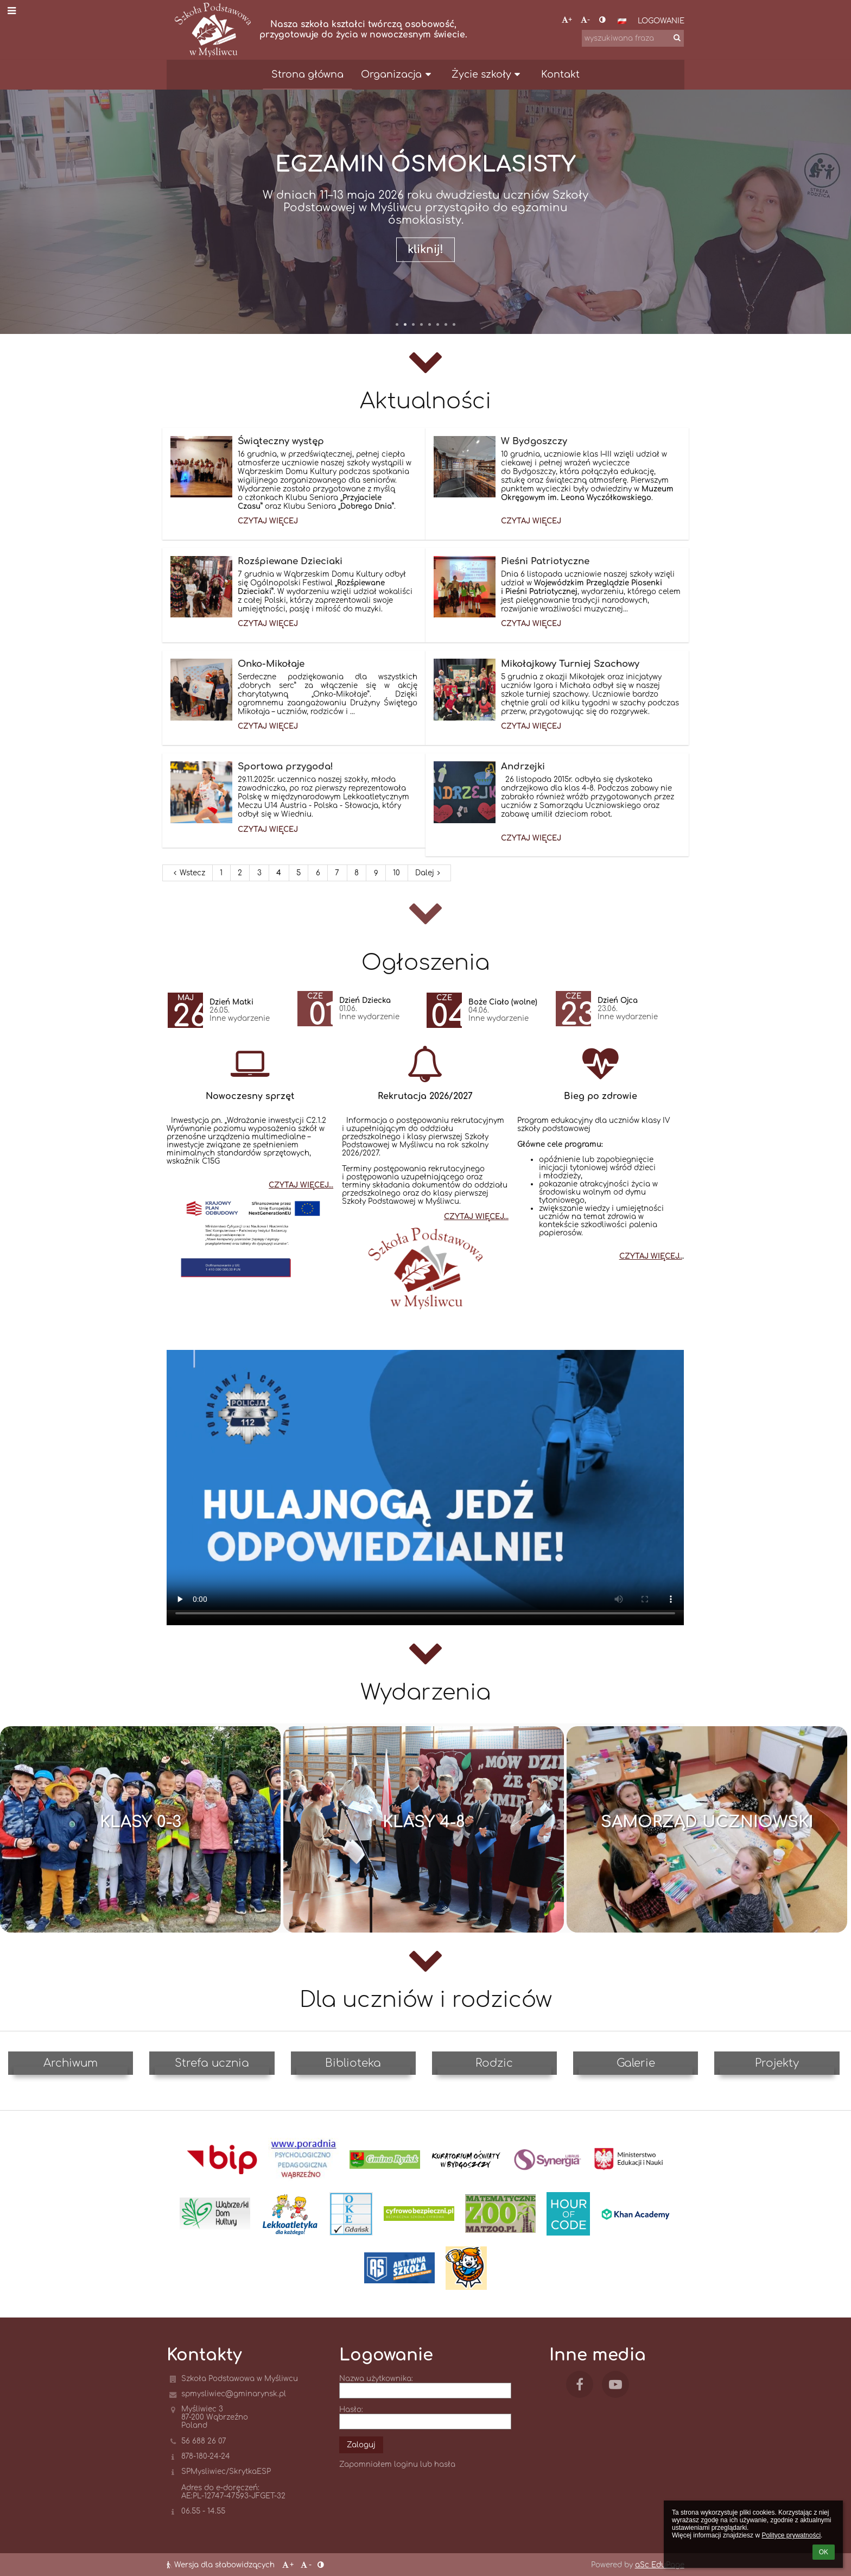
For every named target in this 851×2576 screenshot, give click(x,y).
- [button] (585, 20)
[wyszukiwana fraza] (632, 38)
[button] (622, 21)
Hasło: (351, 2409)
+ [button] (567, 20)
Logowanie (661, 21)
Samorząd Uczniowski (707, 1822)
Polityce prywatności (791, 2535)
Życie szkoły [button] (488, 74)
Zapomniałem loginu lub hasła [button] (397, 2464)
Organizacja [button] (397, 74)
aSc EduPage (659, 2565)
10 (396, 873)
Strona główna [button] (307, 74)
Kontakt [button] (560, 74)
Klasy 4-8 (424, 1822)
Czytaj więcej (267, 522)
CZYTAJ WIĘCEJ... (301, 1185)
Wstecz (187, 873)
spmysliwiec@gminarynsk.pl (233, 2394)
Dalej (429, 873)
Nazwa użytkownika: (376, 2379)
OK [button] (823, 2552)
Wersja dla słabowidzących (222, 2565)
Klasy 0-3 (140, 1822)
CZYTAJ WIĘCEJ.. (650, 1256)
